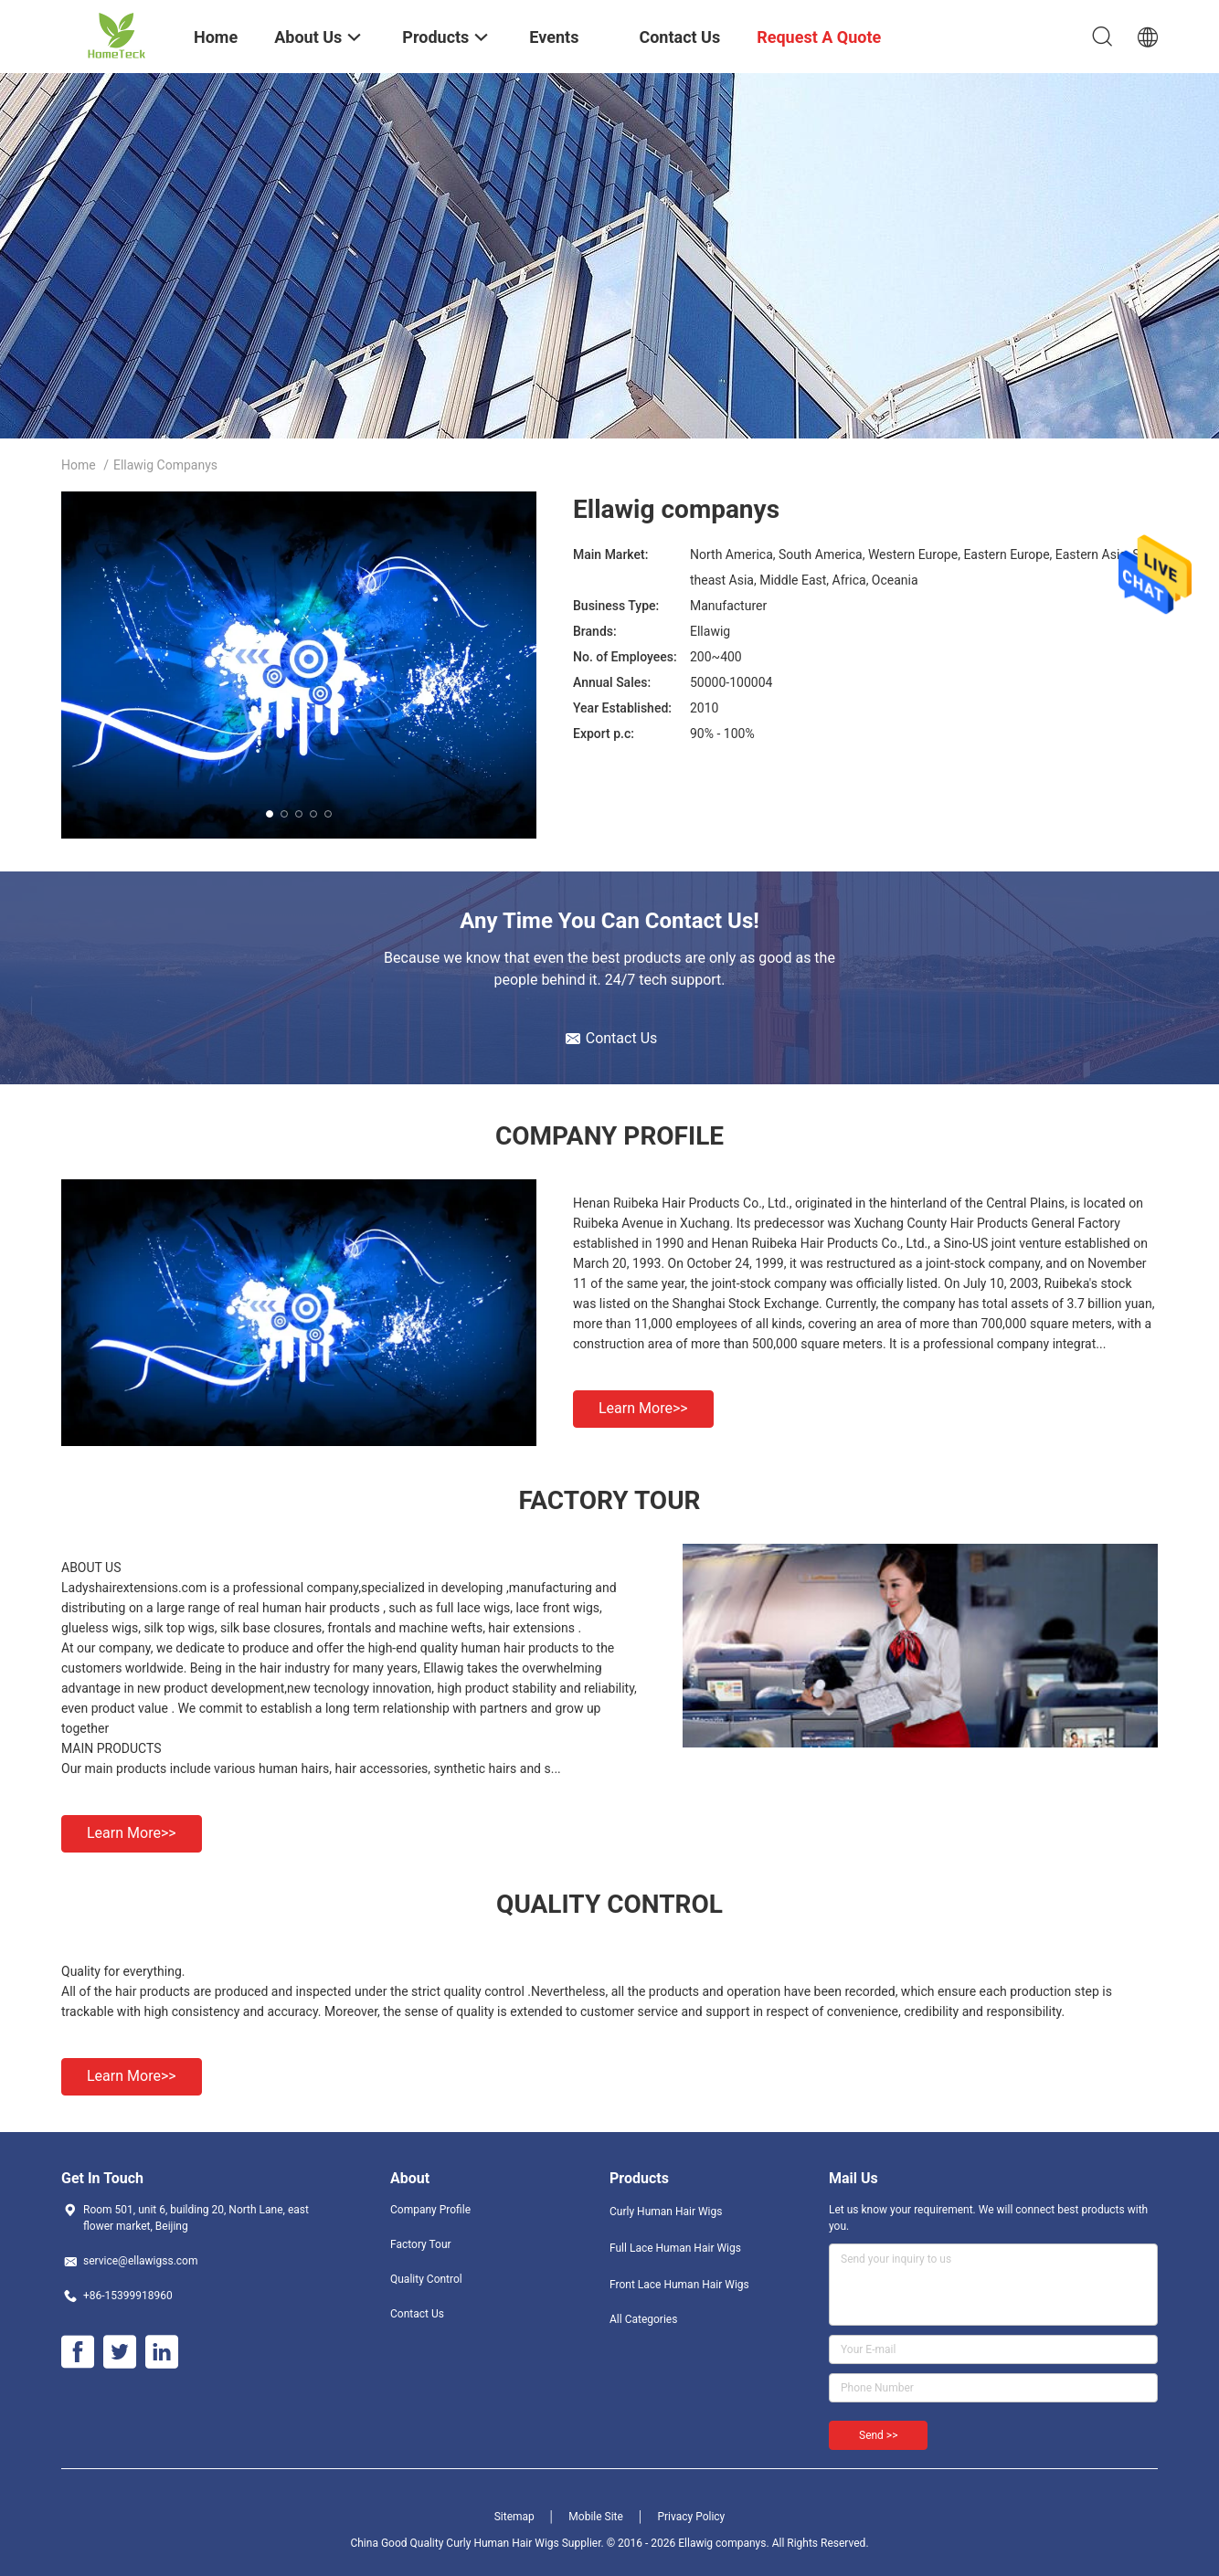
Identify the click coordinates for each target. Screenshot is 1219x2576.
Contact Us (417, 2313)
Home (78, 465)
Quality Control (426, 2279)
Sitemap (514, 2516)
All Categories (643, 2319)
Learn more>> (643, 1408)
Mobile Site (595, 2516)
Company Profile (430, 2209)
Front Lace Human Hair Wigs (679, 2284)
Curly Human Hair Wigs (666, 2211)
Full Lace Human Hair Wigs (675, 2248)
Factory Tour (420, 2244)
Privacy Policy (691, 2516)
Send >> (878, 2435)
